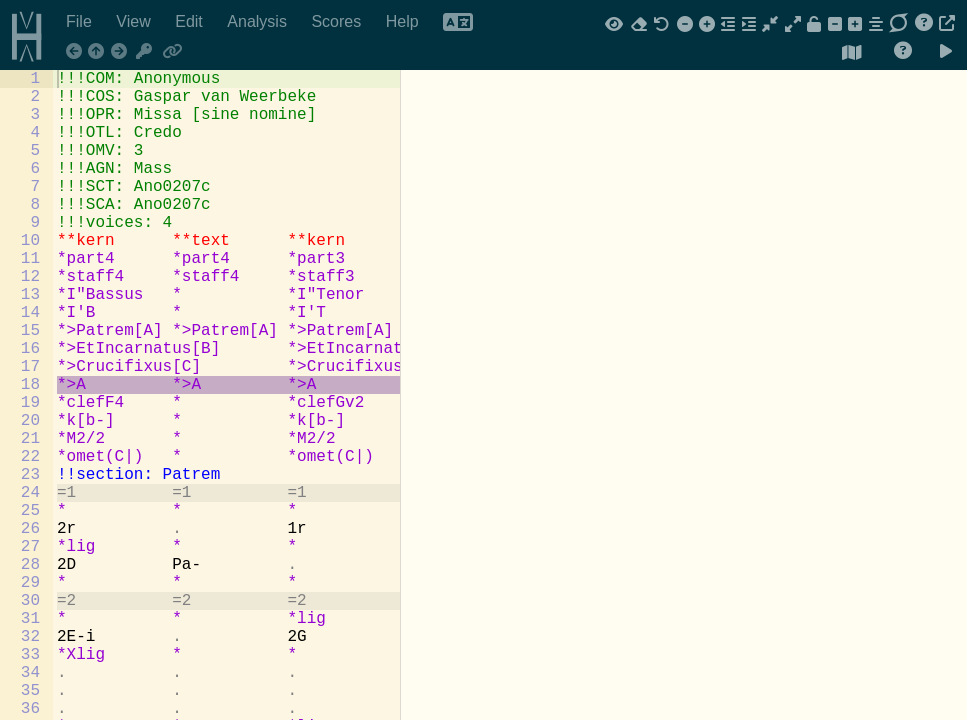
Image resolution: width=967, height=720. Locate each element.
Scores (338, 21)
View (135, 21)
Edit (191, 21)
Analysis (259, 21)
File (81, 21)
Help (404, 21)
